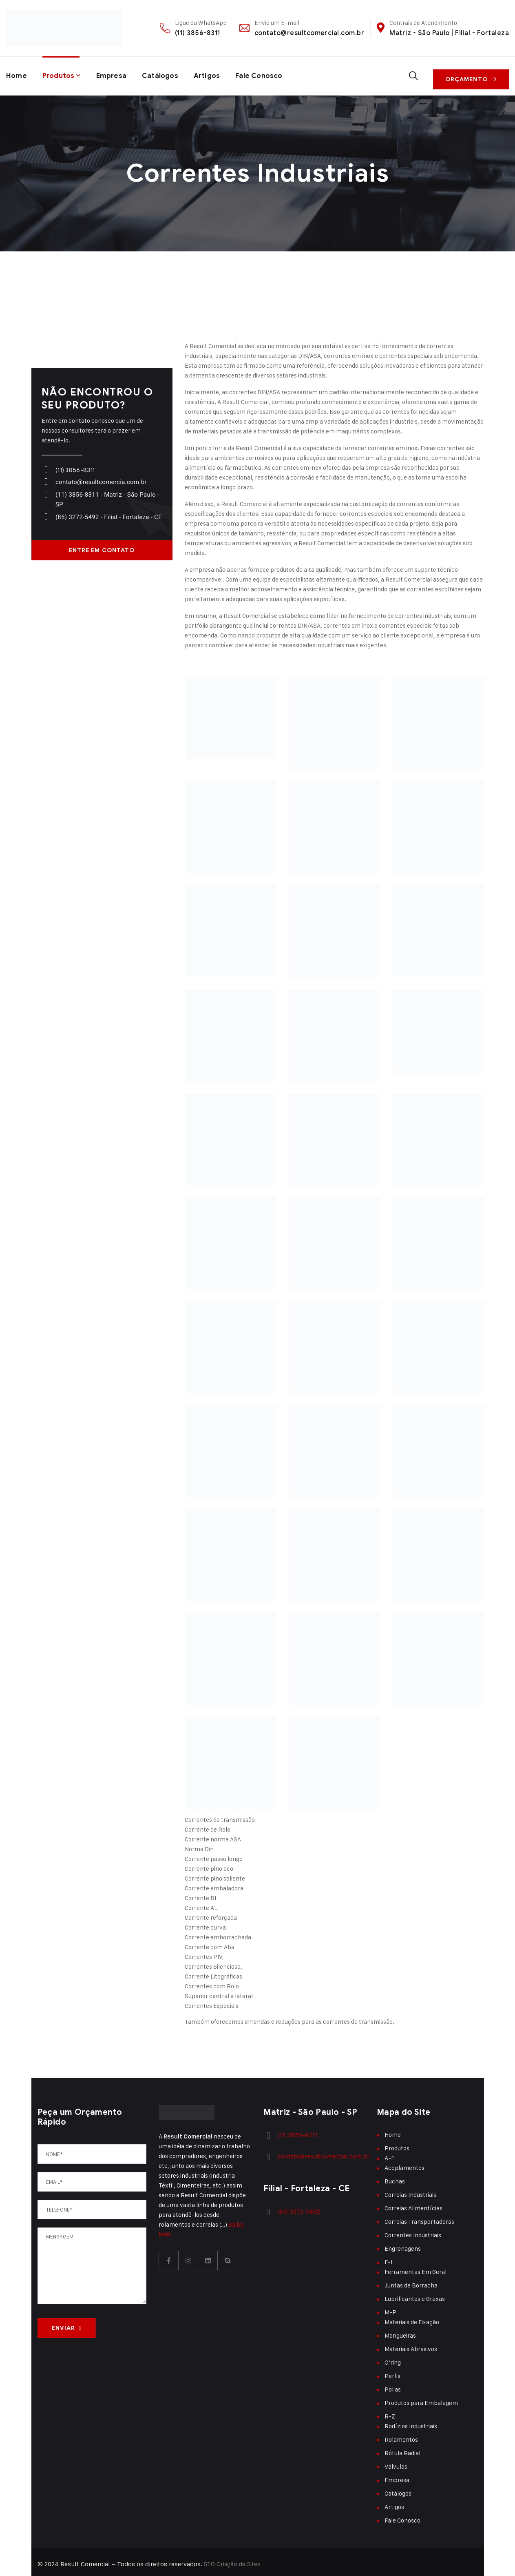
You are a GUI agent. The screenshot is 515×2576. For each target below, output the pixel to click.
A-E (390, 2153)
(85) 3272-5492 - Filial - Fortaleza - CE (107, 512)
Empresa (115, 73)
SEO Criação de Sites (233, 2559)
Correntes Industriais (413, 2230)
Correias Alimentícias (413, 2203)
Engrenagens (403, 2244)
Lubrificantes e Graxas (415, 2294)
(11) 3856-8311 (197, 33)
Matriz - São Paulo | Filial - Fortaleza (449, 33)
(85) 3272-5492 (297, 2206)
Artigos (215, 73)
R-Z (390, 2412)
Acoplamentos (404, 2163)
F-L (389, 2257)
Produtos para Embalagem (421, 2398)
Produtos (60, 73)
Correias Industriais (410, 2190)
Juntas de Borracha (411, 2281)
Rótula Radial (402, 2448)
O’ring (393, 2358)
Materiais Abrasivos (411, 2344)
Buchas (395, 2177)
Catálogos (165, 73)
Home (17, 73)
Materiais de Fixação (412, 2317)
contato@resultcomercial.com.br (309, 33)
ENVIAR (67, 2323)
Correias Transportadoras (419, 2217)
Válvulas (396, 2462)
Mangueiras (400, 2331)
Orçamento (473, 74)
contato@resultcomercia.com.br (99, 477)
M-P (390, 2308)
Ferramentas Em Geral (415, 2267)
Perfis (392, 2371)
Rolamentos (401, 2435)
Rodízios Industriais (411, 2421)
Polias (393, 2385)
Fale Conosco (270, 73)
